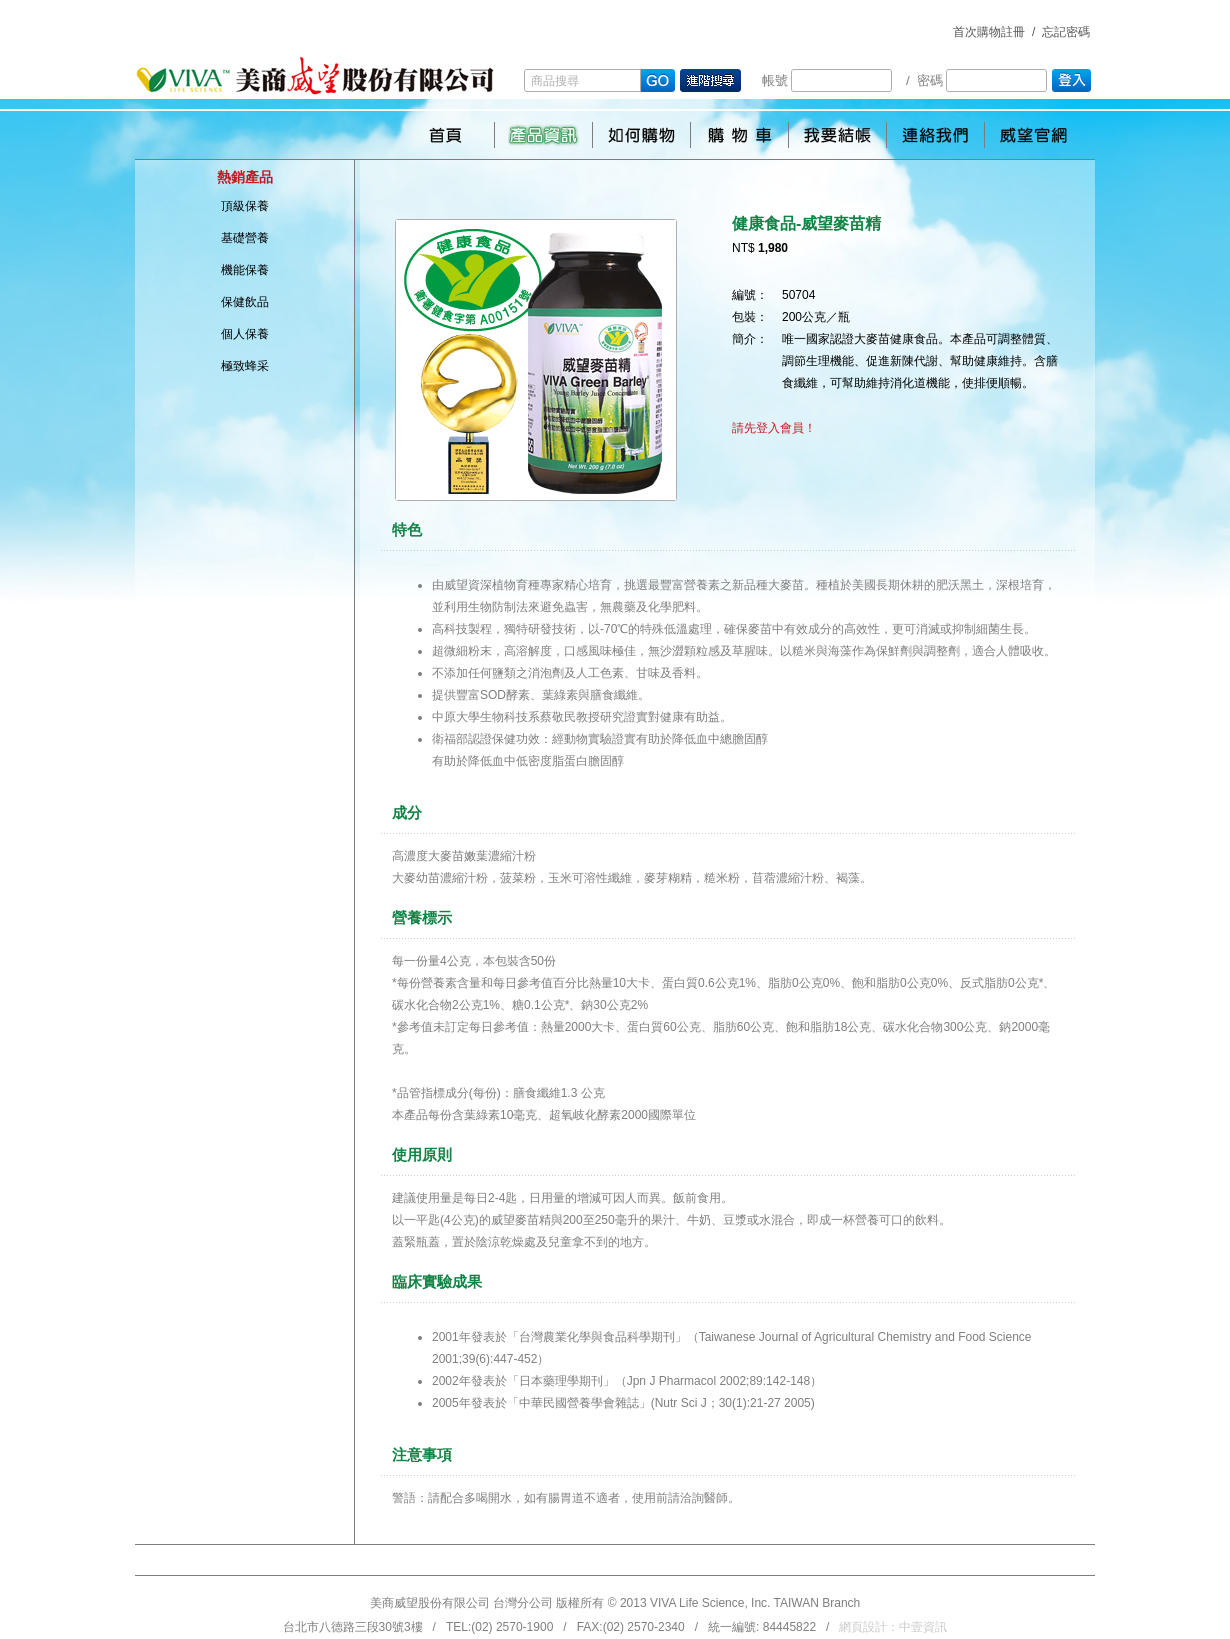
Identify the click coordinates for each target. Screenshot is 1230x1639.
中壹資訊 (923, 1627)
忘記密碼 (1066, 32)
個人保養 (245, 334)
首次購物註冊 (989, 32)
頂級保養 (245, 206)
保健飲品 (245, 302)
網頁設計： (893, 1627)
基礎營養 (245, 238)
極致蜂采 (245, 366)
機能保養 (245, 270)
